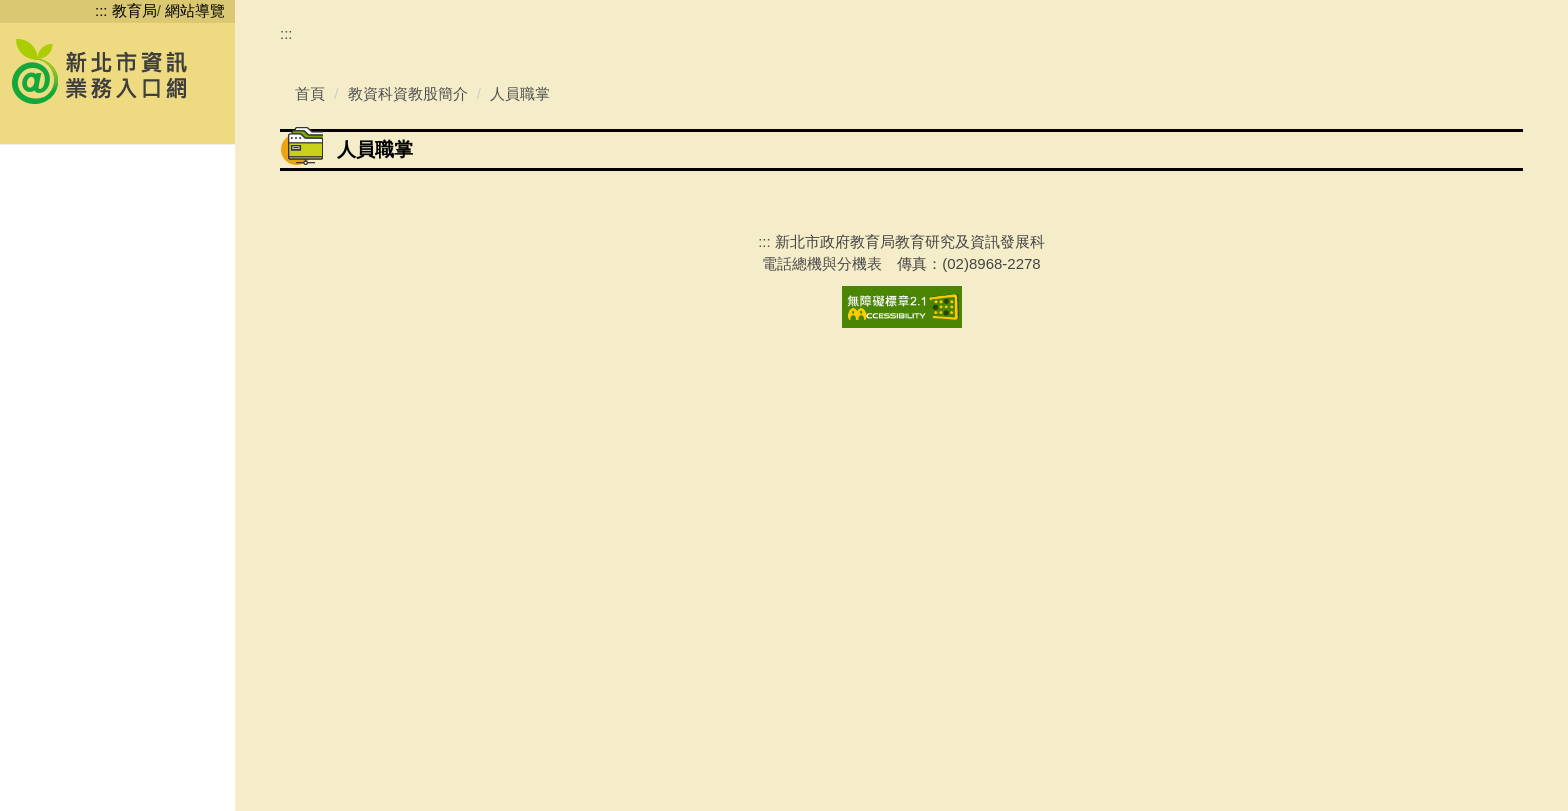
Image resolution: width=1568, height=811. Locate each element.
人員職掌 (520, 536)
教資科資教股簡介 (408, 536)
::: (101, 10)
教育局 (134, 10)
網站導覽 (195, 10)
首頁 (310, 536)
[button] (117, 177)
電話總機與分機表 (822, 706)
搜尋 (212, 126)
